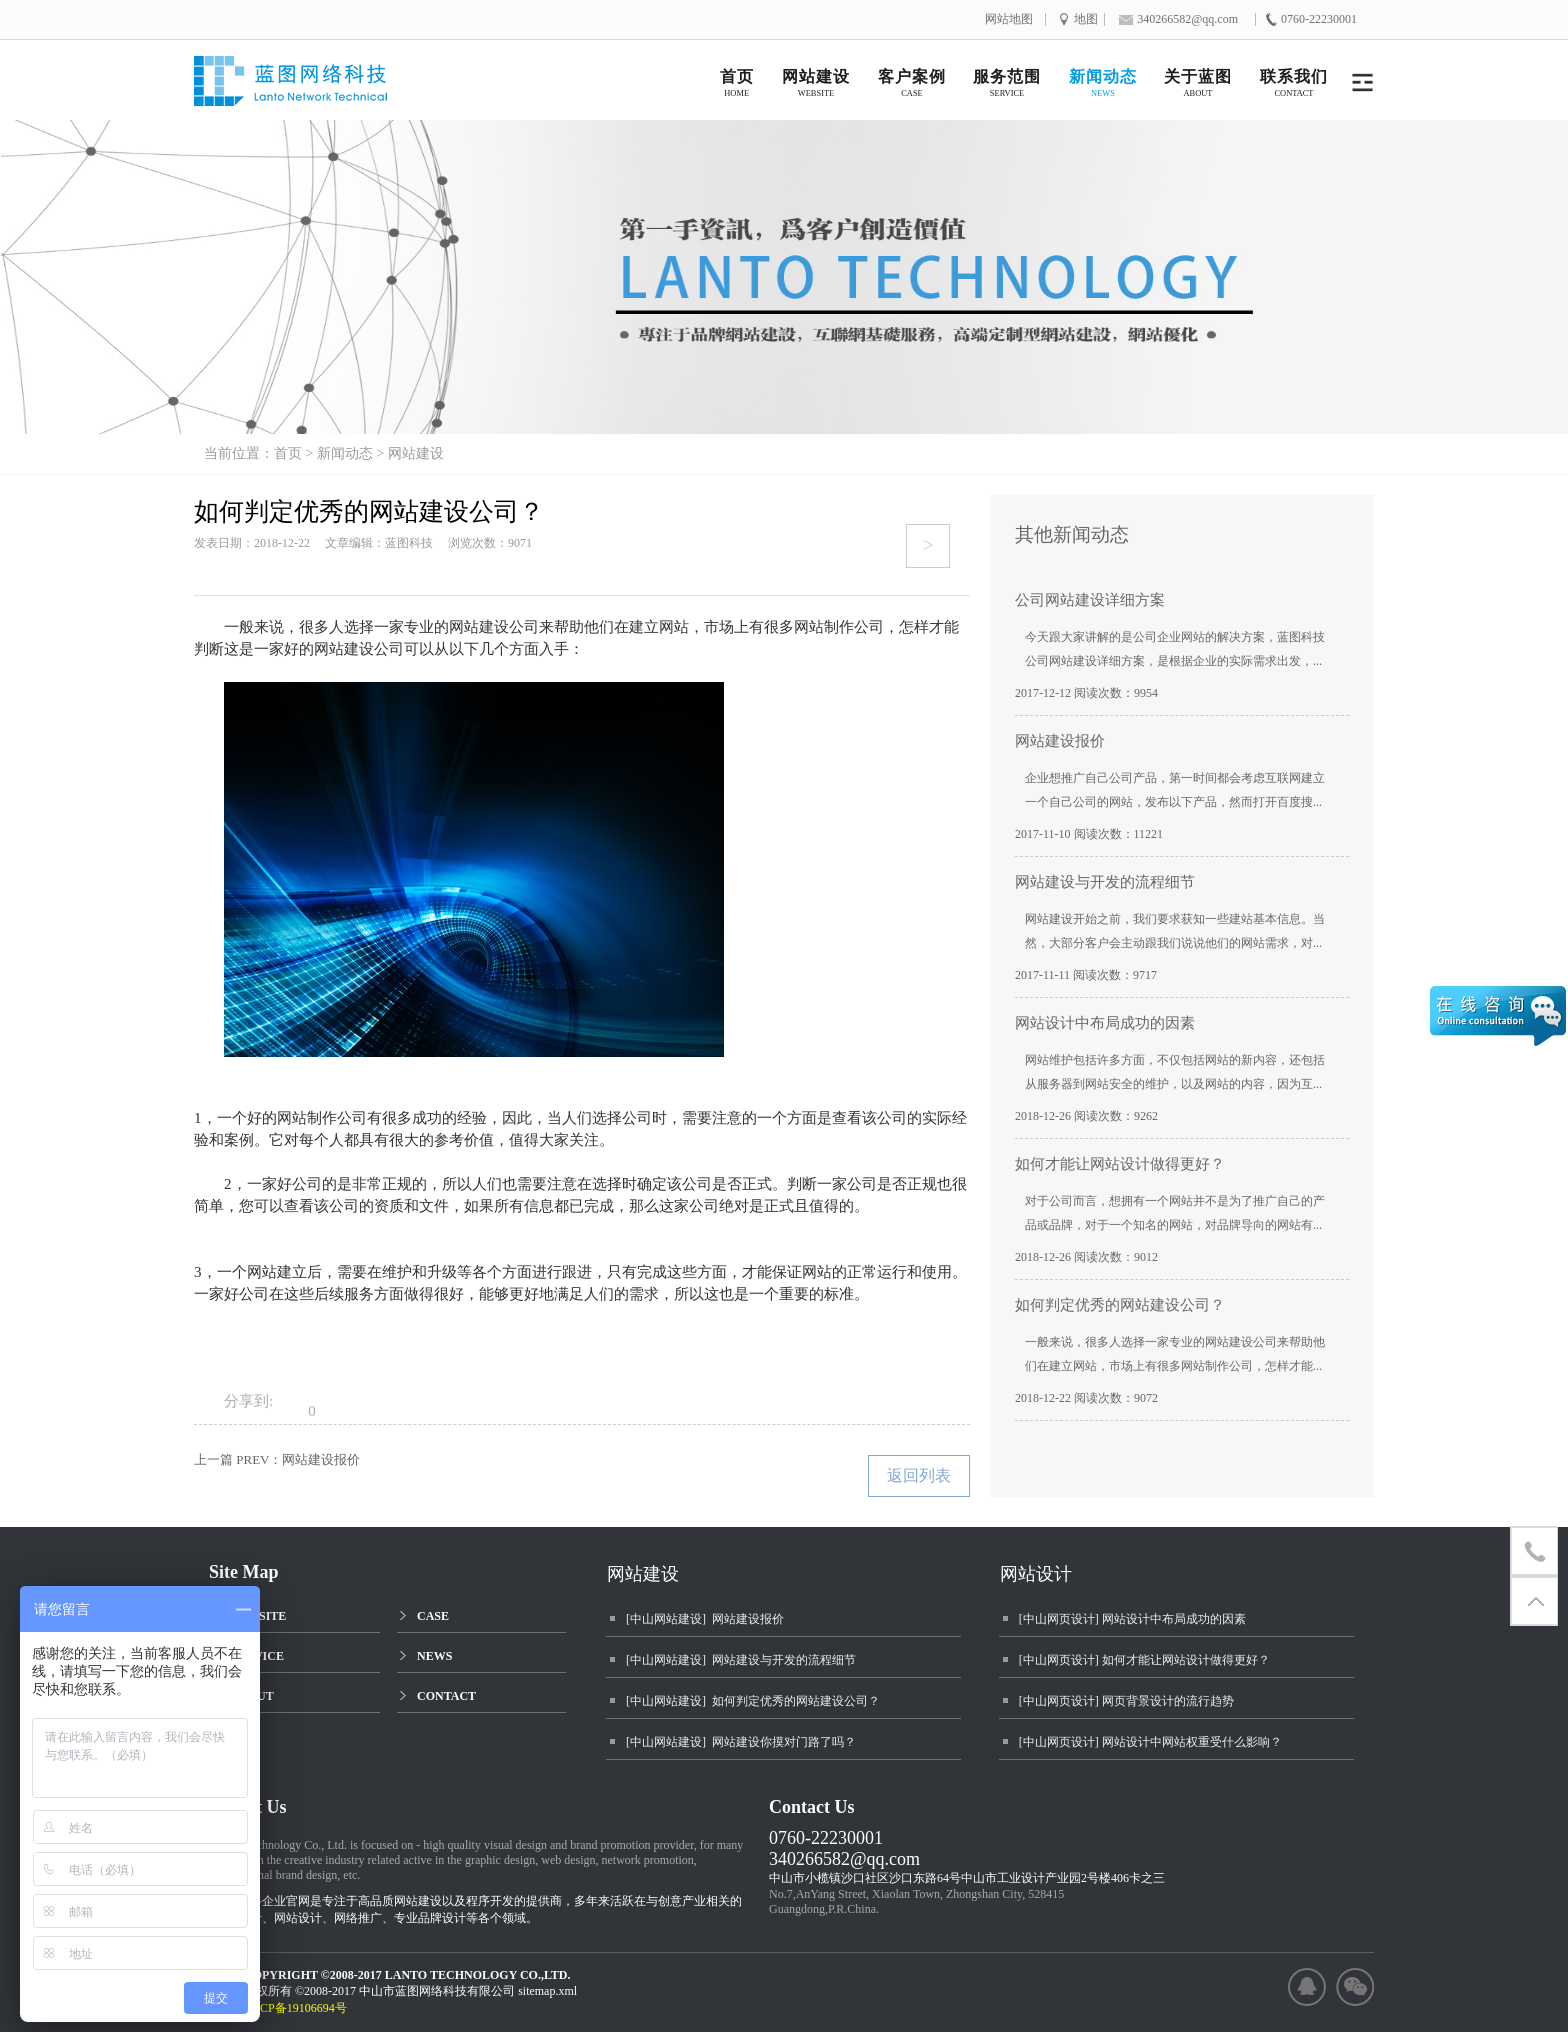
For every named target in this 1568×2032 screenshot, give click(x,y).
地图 (1086, 19)
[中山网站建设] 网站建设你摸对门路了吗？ (741, 1742)
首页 (288, 453)
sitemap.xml (547, 1991)
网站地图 (1009, 19)
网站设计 (1036, 1574)
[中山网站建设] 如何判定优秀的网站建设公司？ (753, 1701)
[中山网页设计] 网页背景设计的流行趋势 (1126, 1701)
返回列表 (919, 1475)
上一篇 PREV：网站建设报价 (277, 1459)
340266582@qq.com (844, 1859)
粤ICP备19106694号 (304, 2008)
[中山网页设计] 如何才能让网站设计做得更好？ (1144, 1660)
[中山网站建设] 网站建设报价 (705, 1619)
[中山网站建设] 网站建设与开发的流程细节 (741, 1660)
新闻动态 (345, 453)
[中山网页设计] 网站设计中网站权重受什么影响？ (1150, 1742)
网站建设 (416, 453)
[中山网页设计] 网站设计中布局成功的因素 (1132, 1619)
